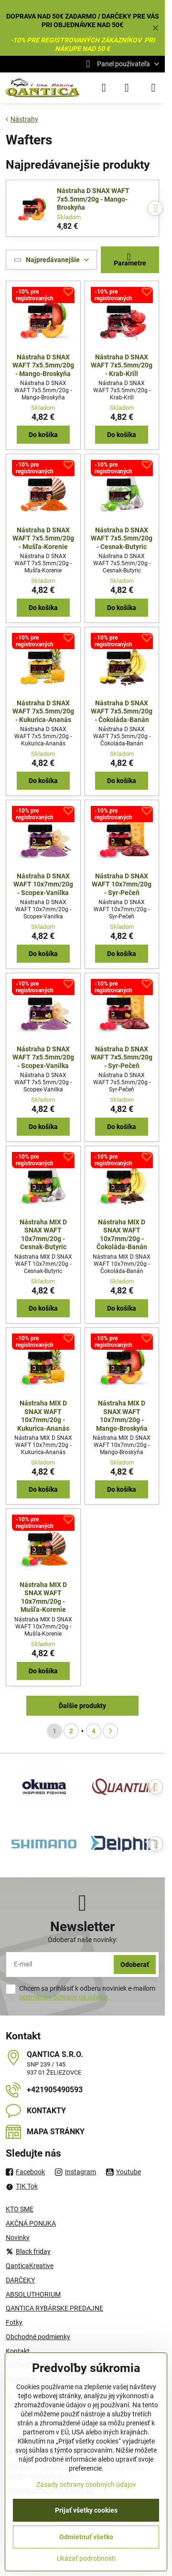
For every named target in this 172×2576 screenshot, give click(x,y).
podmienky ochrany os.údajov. (64, 1997)
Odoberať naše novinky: (83, 1940)
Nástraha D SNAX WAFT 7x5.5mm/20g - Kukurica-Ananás (43, 711)
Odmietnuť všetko (86, 2537)
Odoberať (134, 1964)
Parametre (130, 259)
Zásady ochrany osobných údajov (86, 2484)
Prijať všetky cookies (86, 2510)
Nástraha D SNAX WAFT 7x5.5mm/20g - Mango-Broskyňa (93, 199)
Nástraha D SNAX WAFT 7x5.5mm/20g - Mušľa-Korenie (43, 538)
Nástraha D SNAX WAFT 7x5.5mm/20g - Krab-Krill (121, 365)
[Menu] (153, 87)
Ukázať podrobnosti (86, 2558)
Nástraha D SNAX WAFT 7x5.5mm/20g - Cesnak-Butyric (121, 538)
